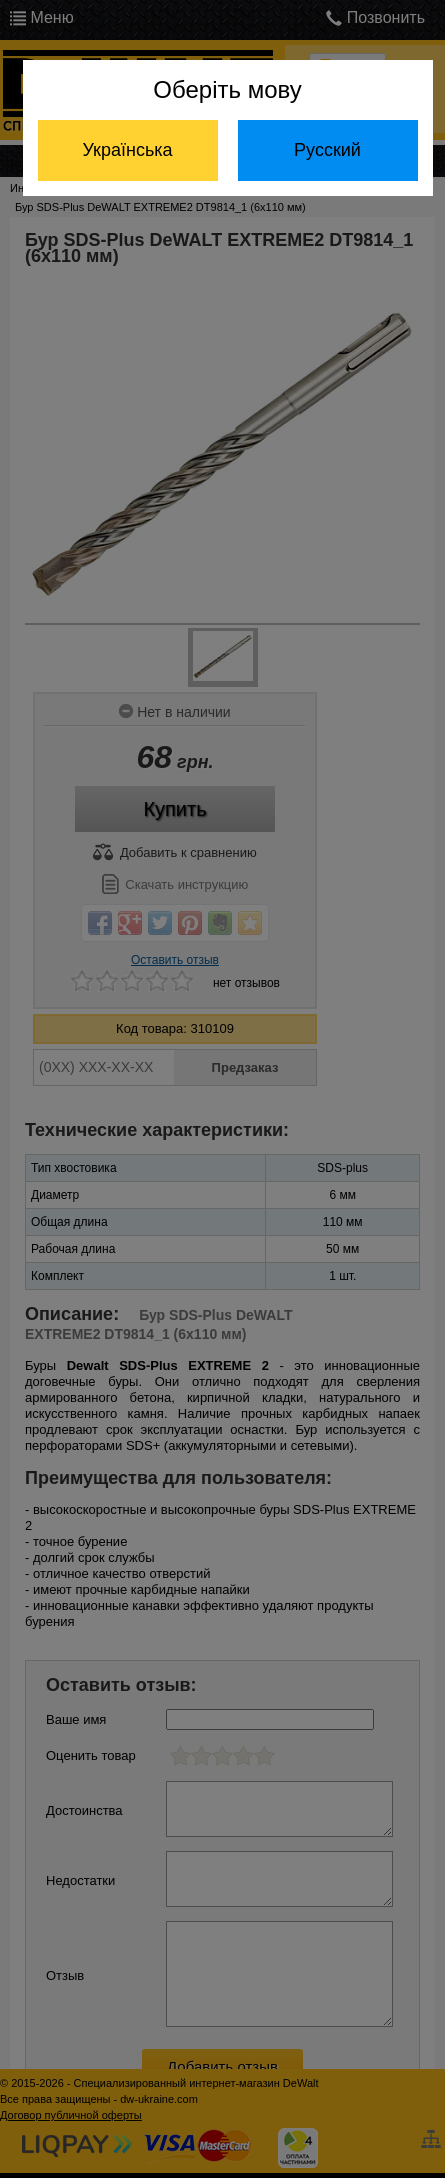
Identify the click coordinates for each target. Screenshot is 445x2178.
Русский (327, 150)
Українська (127, 150)
